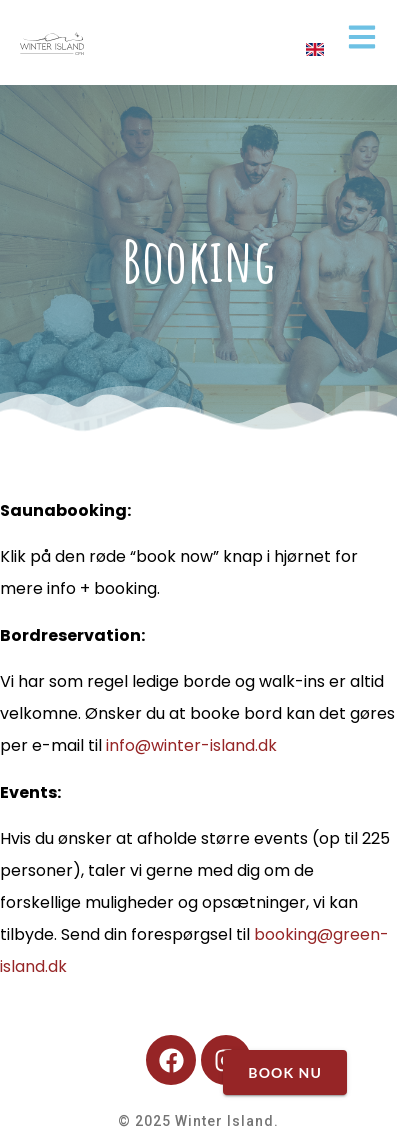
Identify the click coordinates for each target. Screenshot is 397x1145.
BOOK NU (285, 1072)
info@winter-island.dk (191, 745)
